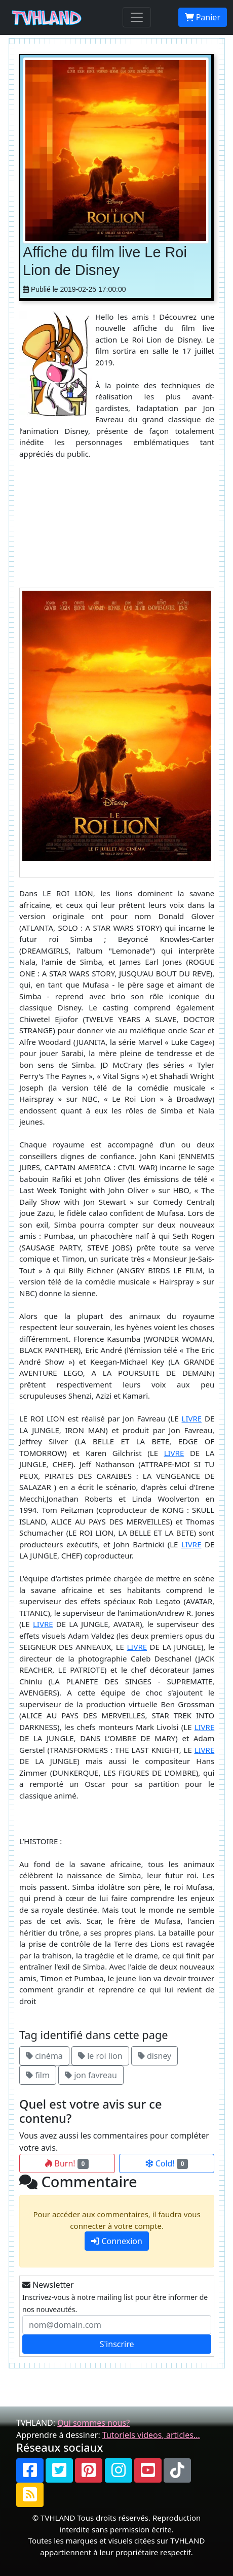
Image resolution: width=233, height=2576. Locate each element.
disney (155, 2055)
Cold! (166, 2163)
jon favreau (91, 2075)
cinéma (44, 2055)
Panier (202, 17)
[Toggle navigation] (137, 17)
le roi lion (100, 2055)
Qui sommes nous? (93, 2422)
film (38, 2075)
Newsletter (48, 2284)
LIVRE (192, 1418)
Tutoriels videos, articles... (151, 2435)
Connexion (116, 2241)
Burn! (67, 2163)
